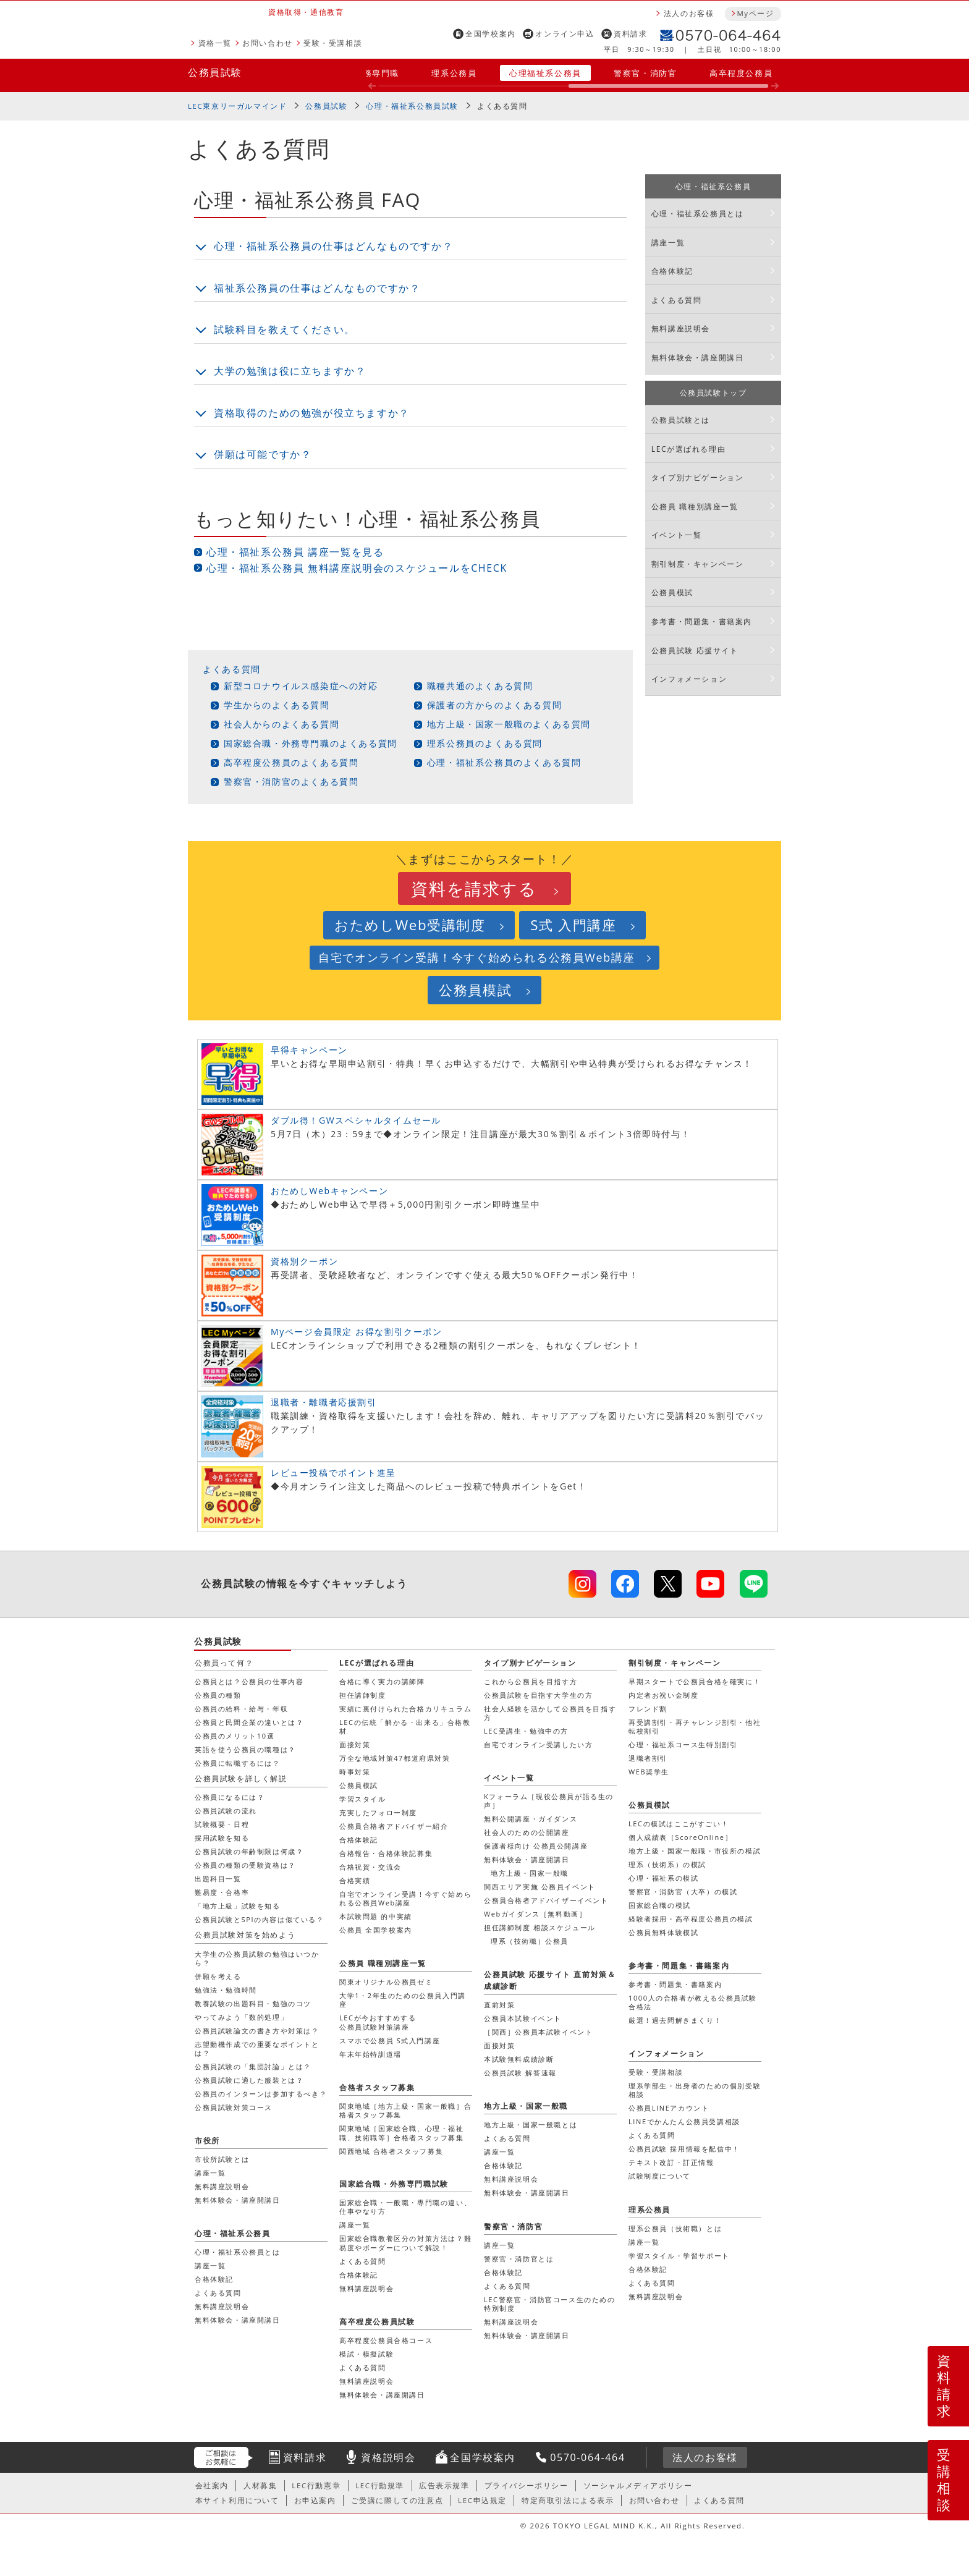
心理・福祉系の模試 (663, 1878)
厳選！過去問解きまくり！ (675, 2020)
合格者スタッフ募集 (377, 2087)
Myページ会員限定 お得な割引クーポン (356, 1331)
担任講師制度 (362, 1695)
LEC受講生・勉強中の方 (526, 1730)
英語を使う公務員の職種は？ (245, 1749)
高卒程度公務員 (740, 72)
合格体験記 (672, 271)
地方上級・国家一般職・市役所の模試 (694, 1850)
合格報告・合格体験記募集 (386, 1853)
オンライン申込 (564, 33)
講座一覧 (668, 242)
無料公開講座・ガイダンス (530, 1818)
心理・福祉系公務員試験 (412, 106)
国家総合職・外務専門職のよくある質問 (310, 743)
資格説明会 (388, 2457)
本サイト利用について (237, 2500)
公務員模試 (672, 592)
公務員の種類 (218, 1695)
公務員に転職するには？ (238, 1763)
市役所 (207, 2140)
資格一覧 (215, 43)
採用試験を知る (222, 1837)
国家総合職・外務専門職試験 (394, 2184)
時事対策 (354, 1771)
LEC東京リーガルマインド (237, 106)
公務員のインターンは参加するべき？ (261, 2093)
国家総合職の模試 (659, 1905)
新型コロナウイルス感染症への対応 (301, 686)
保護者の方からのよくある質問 (494, 705)
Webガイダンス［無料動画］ (535, 1913)
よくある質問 (232, 669)
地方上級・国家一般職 (530, 1873)
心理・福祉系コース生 (682, 1744)
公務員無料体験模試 (663, 1932)
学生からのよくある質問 (277, 705)
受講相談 (944, 2479)
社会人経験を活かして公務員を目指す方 (550, 1713)
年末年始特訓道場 (370, 2054)
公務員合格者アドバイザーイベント (546, 1900)
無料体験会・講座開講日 (697, 357)
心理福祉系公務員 (545, 72)
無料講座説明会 (680, 328)
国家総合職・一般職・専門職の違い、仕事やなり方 (405, 2207)
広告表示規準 (444, 2485)
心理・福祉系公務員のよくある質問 (504, 762)
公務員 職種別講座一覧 (694, 506)
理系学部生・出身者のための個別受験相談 (694, 2090)
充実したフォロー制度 (378, 1812)
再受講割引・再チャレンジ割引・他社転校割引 (694, 1726)
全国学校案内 (490, 33)
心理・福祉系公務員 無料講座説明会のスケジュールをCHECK (356, 568)
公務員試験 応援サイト (694, 650)
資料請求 (630, 33)
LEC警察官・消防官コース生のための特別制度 (550, 2304)
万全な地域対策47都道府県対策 (395, 1758)
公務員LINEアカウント (668, 2107)
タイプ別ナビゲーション (697, 477)
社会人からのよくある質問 (281, 724)
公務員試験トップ (713, 393)
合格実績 (354, 1880)
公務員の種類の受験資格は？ (245, 1865)
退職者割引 (647, 1758)
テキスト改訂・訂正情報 (671, 2162)
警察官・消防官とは (519, 2258)
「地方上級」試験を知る (238, 1905)
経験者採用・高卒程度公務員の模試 (690, 1918)
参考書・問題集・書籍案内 (701, 621)
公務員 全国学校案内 (375, 1929)
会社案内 (212, 2485)
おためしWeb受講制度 (410, 924)
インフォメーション (689, 679)
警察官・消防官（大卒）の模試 (682, 1891)
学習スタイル (362, 1798)
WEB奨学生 (648, 1771)
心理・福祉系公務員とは (697, 213)
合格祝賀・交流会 (370, 1866)
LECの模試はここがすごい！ (678, 1823)
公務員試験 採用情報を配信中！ (684, 2148)
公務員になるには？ (229, 1797)
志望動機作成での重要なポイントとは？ (257, 2048)
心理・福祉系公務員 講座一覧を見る (295, 552)
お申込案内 (315, 2500)
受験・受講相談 (332, 43)
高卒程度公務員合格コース (386, 2340)
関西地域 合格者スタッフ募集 (391, 2151)
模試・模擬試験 (366, 2353)
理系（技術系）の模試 (667, 1864)
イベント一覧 (676, 535)
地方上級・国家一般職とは (530, 2124)
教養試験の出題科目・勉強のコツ (253, 2003)
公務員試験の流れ (226, 1810)
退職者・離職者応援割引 (324, 1402)
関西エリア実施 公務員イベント (540, 1886)
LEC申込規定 (482, 2500)
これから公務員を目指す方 (530, 1681)
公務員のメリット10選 (234, 1735)
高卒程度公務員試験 (377, 2321)
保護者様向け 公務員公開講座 (536, 1845)
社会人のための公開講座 (527, 1832)
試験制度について (659, 2175)
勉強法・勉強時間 (226, 1989)
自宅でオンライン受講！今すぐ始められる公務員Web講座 (476, 957)
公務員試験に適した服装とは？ (249, 2080)
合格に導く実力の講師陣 (382, 1681)
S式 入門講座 (573, 924)
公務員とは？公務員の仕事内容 (249, 1681)
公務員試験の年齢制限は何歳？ (249, 1851)
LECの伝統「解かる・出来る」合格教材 (405, 1726)
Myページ (755, 13)
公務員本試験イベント (523, 2018)
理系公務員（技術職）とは (675, 2228)
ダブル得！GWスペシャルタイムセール (356, 1120)
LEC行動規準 (379, 2485)
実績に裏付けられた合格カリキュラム (405, 1708)
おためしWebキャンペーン (329, 1191)
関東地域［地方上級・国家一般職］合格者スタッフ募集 (405, 2110)
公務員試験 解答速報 (520, 2072)
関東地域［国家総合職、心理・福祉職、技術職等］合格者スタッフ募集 (401, 2133)
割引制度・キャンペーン (697, 564)
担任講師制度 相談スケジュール (540, 1927)
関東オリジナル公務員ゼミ (386, 1981)
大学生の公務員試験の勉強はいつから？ (257, 1958)
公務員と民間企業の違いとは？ (249, 1722)
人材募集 (260, 2485)
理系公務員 (453, 72)
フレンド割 (647, 1708)
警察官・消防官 (645, 72)
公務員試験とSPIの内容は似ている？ (259, 1919)
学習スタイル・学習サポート (679, 2255)
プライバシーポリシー (527, 2485)
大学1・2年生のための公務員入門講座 (402, 2000)
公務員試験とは (680, 420)
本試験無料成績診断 (519, 2059)
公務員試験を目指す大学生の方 (538, 1695)
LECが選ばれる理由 (688, 449)
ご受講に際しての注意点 (397, 2500)
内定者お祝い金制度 (663, 1695)
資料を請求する (473, 888)
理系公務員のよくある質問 (485, 743)
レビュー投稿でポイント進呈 (333, 1472)
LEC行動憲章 (316, 2485)
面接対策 (354, 1744)
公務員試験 (215, 72)
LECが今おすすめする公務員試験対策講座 (377, 2022)
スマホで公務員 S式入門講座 (389, 2040)
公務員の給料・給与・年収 (241, 1708)
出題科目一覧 (218, 1878)
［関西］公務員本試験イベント (538, 2031)
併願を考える (218, 1976)
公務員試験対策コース (234, 2107)
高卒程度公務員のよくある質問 (291, 762)
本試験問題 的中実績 (375, 1916)
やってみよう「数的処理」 (241, 2017)
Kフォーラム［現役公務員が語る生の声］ (549, 1801)
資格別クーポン (304, 1261)
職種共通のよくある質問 (480, 686)
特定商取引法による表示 (568, 2500)
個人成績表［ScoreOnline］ (680, 1837)
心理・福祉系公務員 (713, 186)
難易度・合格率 (222, 1892)
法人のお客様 (689, 13)
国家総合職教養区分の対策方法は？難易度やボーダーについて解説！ (405, 2243)
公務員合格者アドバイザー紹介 (393, 1826)
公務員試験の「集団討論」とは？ (253, 2066)
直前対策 (499, 2004)
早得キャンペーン (309, 1050)
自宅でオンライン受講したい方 (538, 1744)
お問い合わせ (267, 43)
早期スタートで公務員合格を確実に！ (694, 1681)
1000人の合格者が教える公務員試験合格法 (692, 2002)
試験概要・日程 (222, 1824)
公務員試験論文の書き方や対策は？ (257, 2030)
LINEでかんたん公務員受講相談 (684, 2121)
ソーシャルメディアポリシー (638, 2485)
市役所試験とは (222, 2159)
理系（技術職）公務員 (530, 1941)
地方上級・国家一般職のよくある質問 (509, 724)
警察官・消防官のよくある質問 (291, 781)
